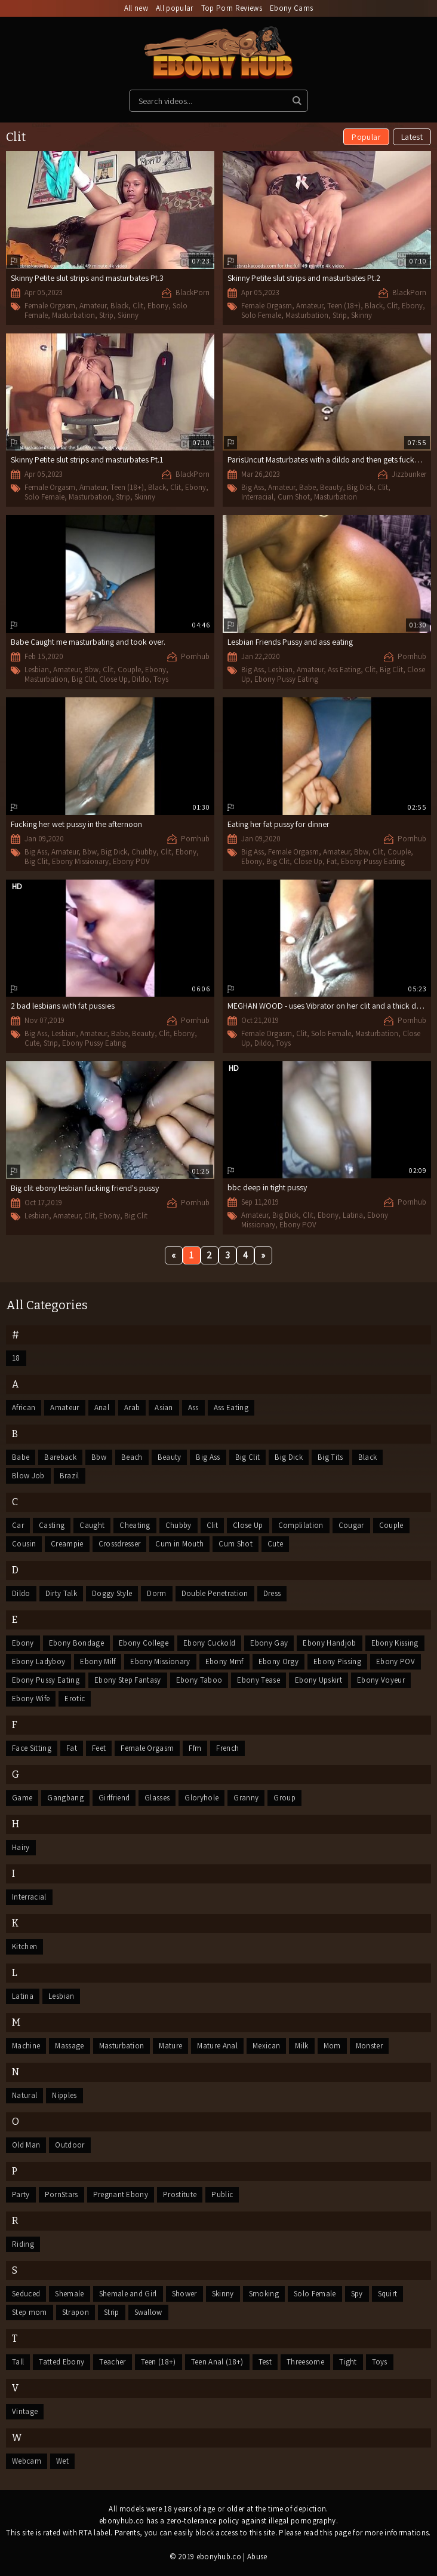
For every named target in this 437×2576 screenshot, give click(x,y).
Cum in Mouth (179, 1544)
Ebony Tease (258, 1680)
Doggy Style (112, 1593)
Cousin (24, 1544)
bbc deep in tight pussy (267, 1187)
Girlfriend (114, 1798)
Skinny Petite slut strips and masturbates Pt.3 (87, 277)
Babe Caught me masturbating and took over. (88, 641)
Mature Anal (217, 2046)
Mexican (266, 2046)
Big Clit (83, 679)
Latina (353, 1215)
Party (21, 2194)
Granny (245, 1798)
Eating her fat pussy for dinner (278, 824)
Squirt (388, 2294)
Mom (332, 2046)
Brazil (69, 1476)
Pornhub (195, 656)
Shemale (69, 2294)
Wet (62, 2461)
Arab (132, 1407)
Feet (99, 1748)
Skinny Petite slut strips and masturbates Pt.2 (303, 277)
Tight (348, 2362)
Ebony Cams (291, 8)
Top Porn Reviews (231, 8)
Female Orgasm (49, 306)
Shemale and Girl (128, 2294)
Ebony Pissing (337, 1661)
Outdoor (69, 2145)
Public (222, 2194)
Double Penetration (214, 1593)
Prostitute (179, 2194)
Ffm (195, 1748)
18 (16, 1358)
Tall (18, 2362)
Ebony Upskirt (318, 1680)
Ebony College (143, 1643)
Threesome (305, 2362)
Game (22, 1798)
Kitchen (24, 1946)
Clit (138, 306)
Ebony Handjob (329, 1643)
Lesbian (36, 669)
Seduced (26, 2294)
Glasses (157, 1798)
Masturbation (73, 315)
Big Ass (252, 487)
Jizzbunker (409, 474)
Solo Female (261, 315)
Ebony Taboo (199, 1680)
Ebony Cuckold (209, 1643)
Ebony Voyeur (381, 1680)
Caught (91, 1525)
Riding (23, 2244)
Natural (24, 2095)
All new (136, 8)
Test (265, 2362)
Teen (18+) (344, 306)
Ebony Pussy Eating (286, 679)
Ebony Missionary (80, 861)
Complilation (301, 1525)
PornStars (61, 2194)
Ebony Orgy (278, 1661)
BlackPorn (193, 292)
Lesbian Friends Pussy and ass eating (290, 641)
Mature (170, 2046)
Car (18, 1525)
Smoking (264, 2294)
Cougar (351, 1525)
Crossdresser (120, 1544)
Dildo (140, 679)
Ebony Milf (97, 1661)
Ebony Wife (31, 1698)
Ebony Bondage (76, 1643)
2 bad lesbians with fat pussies (63, 1005)
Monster (369, 2046)
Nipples (64, 2095)
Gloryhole (201, 1798)
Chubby (143, 852)
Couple (129, 669)
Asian (164, 1407)
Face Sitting (31, 1748)
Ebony (157, 306)
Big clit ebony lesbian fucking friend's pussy (85, 1188)
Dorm (156, 1593)
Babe (307, 487)
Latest (412, 136)
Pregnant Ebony (121, 2194)
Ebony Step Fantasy (127, 1680)
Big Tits (330, 1457)
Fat (332, 861)
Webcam (26, 2461)
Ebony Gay (269, 1643)
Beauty (331, 487)
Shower (184, 2294)
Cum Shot (294, 497)
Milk (301, 2046)
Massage (69, 2046)
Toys (160, 679)
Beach (132, 1457)
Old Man (26, 2145)
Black (119, 306)
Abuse (257, 2557)
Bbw (91, 669)
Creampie (67, 1544)
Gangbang (65, 1798)
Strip (106, 315)
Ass (193, 1407)
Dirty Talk (61, 1593)
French (227, 1748)
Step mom (29, 2312)
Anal (101, 1407)
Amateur (92, 306)
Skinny (128, 315)
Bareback (60, 1457)
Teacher (112, 2362)
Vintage (25, 2411)
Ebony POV (131, 861)
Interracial (257, 497)
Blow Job (28, 1476)
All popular (174, 8)
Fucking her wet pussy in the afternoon (76, 824)
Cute (31, 1043)
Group (284, 1798)
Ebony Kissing (394, 1643)
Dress (272, 1593)
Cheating (134, 1525)
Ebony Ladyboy (38, 1661)
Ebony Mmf (224, 1661)
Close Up (113, 679)
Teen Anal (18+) (217, 2362)
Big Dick (360, 487)
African (23, 1407)
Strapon (75, 2312)
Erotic (74, 1698)
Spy (357, 2294)
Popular (366, 136)
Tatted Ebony (61, 2362)
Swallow (148, 2312)
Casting (51, 1525)
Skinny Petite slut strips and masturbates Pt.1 (87, 459)
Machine (26, 2046)
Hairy (21, 1847)
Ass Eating (344, 669)
